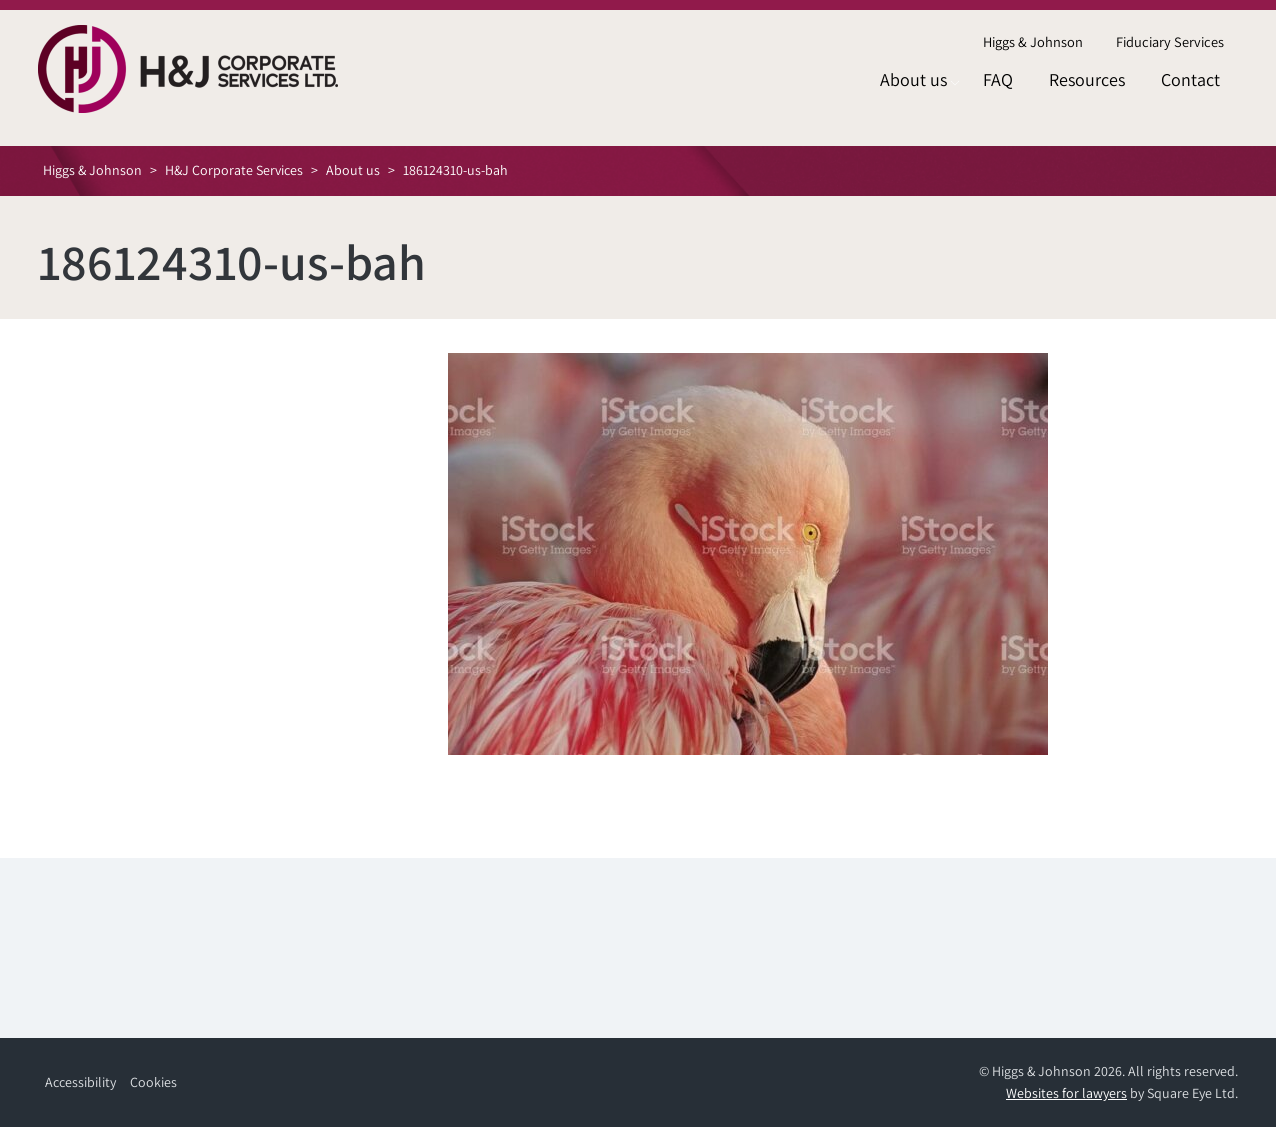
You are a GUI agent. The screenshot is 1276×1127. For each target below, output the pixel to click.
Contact (1190, 79)
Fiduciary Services (1170, 41)
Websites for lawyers (1066, 1093)
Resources (1087, 79)
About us (913, 79)
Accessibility (80, 1082)
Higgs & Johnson (1033, 41)
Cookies (153, 1082)
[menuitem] (1032, 42)
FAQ (998, 79)
